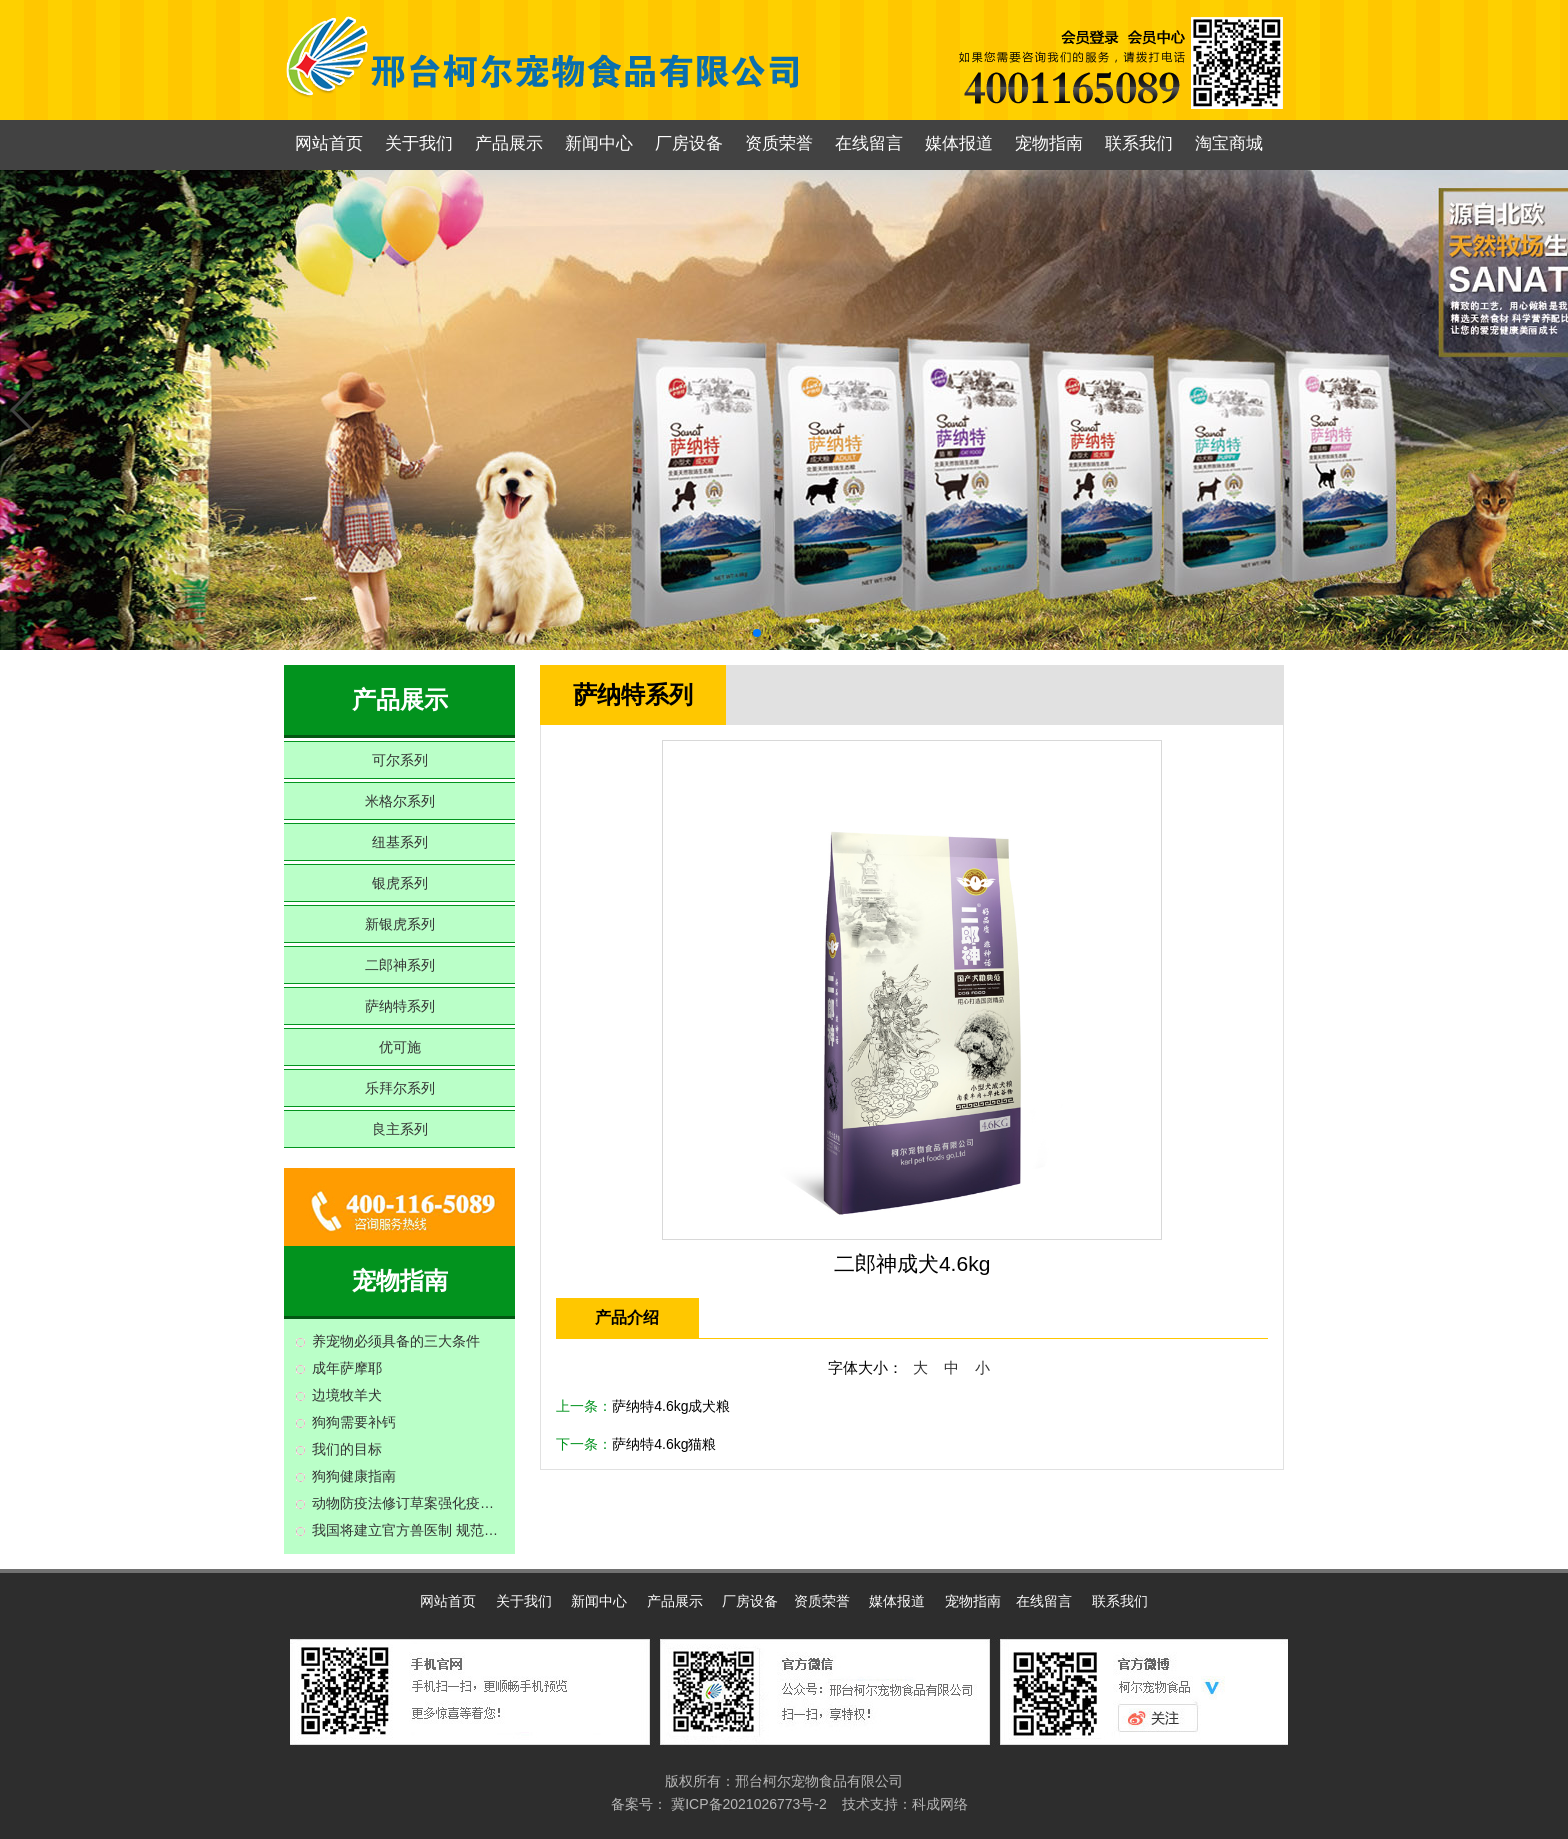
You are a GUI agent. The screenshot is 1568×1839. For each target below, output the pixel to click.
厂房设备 (689, 143)
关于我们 (419, 143)
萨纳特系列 (400, 1006)
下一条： (636, 1444)
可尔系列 (400, 760)
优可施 (400, 1047)
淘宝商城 (1229, 143)
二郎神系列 (400, 965)
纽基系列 (400, 842)
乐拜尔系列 (400, 1088)
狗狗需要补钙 (354, 1422)
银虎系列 (400, 883)
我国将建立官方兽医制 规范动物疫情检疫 (408, 1530)
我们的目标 (347, 1449)
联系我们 (1139, 143)
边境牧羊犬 (347, 1395)
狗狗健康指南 (354, 1476)
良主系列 (400, 1129)
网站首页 (329, 143)
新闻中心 (599, 143)
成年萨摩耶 (347, 1368)
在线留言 (869, 143)
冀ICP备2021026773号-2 (747, 1804)
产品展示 (509, 143)
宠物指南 (1049, 143)
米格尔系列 (400, 801)
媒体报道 (959, 143)
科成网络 (940, 1804)
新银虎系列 (400, 924)
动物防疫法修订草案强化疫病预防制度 (408, 1503)
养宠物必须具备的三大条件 (396, 1341)
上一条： (643, 1406)
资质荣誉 (779, 143)
